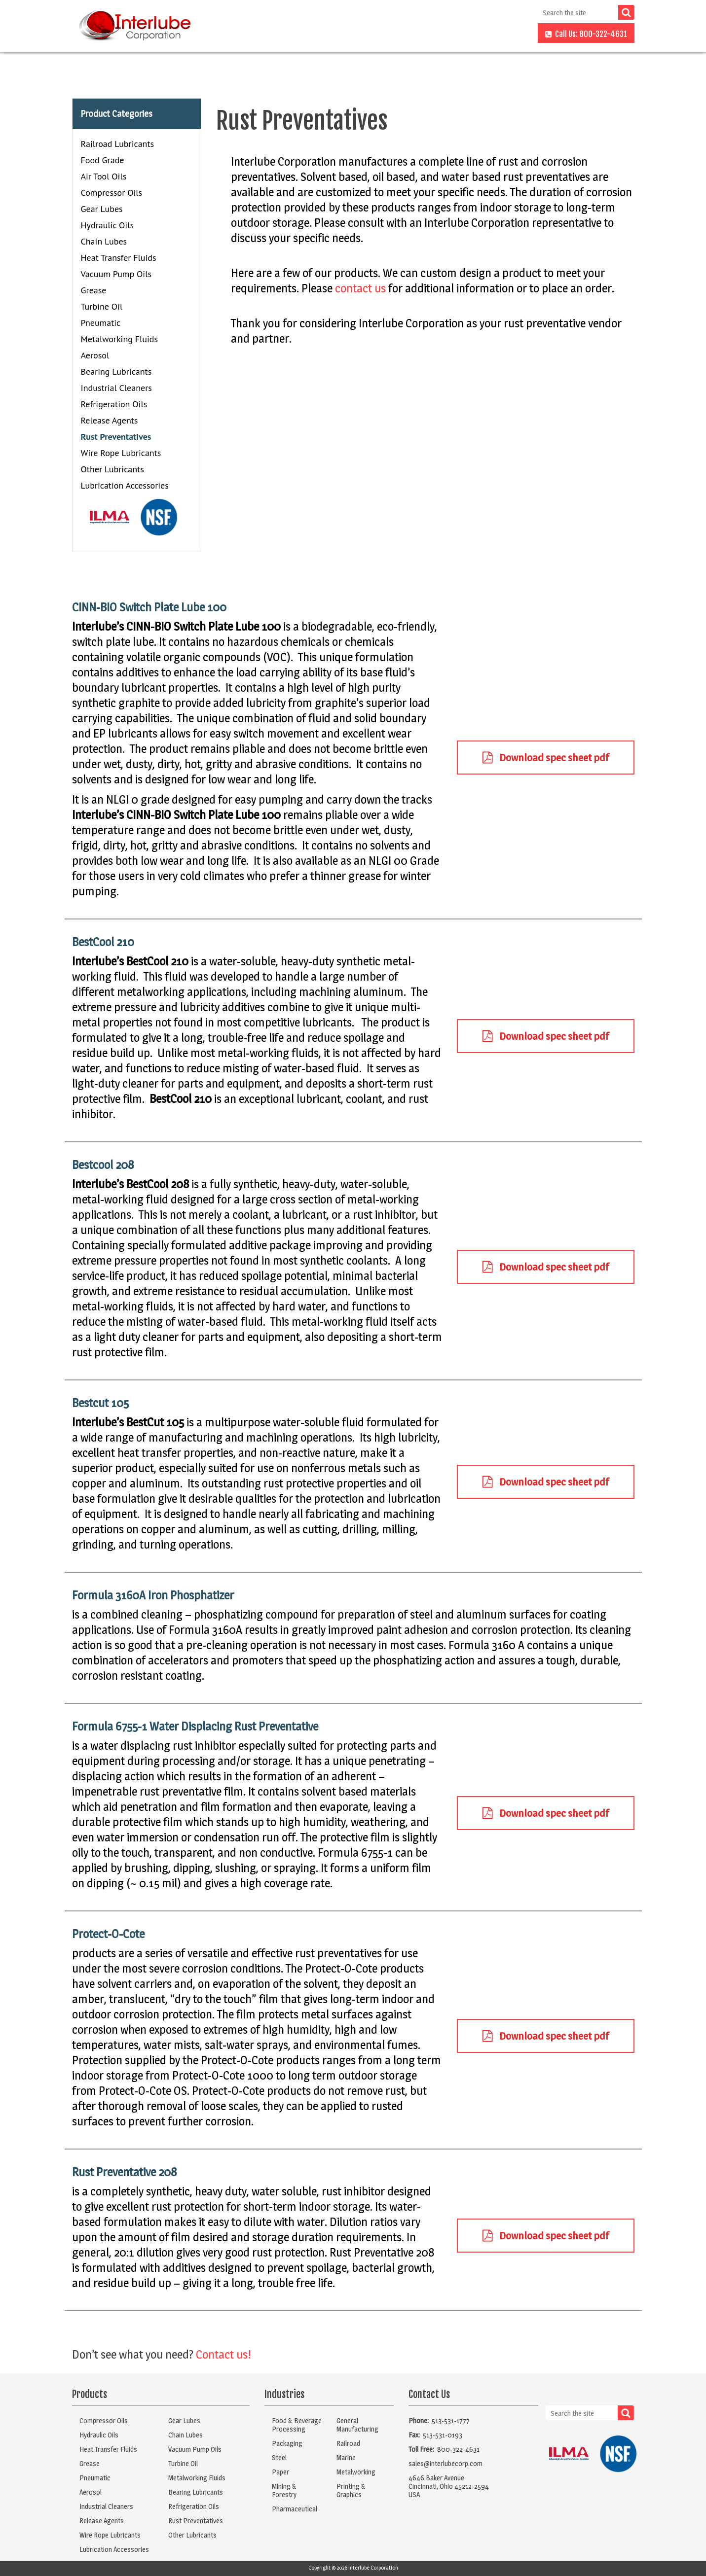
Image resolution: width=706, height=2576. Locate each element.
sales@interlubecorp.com (446, 2463)
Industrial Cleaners (116, 387)
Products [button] (304, 34)
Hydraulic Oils (107, 225)
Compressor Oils (112, 192)
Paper (280, 2472)
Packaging (287, 2443)
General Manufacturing (357, 2424)
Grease (94, 290)
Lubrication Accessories (125, 485)
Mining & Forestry (284, 2490)
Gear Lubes (102, 208)
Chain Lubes (104, 241)
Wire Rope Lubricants (121, 453)
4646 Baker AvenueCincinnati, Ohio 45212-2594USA (449, 2486)
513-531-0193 (442, 2435)
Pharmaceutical (294, 2509)
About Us (423, 34)
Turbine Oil (102, 306)
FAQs (469, 34)
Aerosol (95, 355)
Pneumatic (101, 322)
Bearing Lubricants (116, 371)
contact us (360, 288)
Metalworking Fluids (119, 339)
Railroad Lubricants (117, 143)
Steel (279, 2457)
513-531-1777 (451, 2420)
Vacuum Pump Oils (116, 274)
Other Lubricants (112, 469)
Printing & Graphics (351, 2490)
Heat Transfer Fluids (118, 257)
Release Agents (109, 420)
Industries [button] (364, 34)
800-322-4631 (458, 2449)
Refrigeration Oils (114, 404)
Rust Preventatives (116, 436)
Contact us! (223, 2354)
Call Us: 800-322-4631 (586, 34)
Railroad (348, 2443)
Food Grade (102, 160)
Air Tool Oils (104, 176)
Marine (346, 2457)
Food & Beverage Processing (297, 2424)
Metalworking (355, 2472)
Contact (512, 34)
